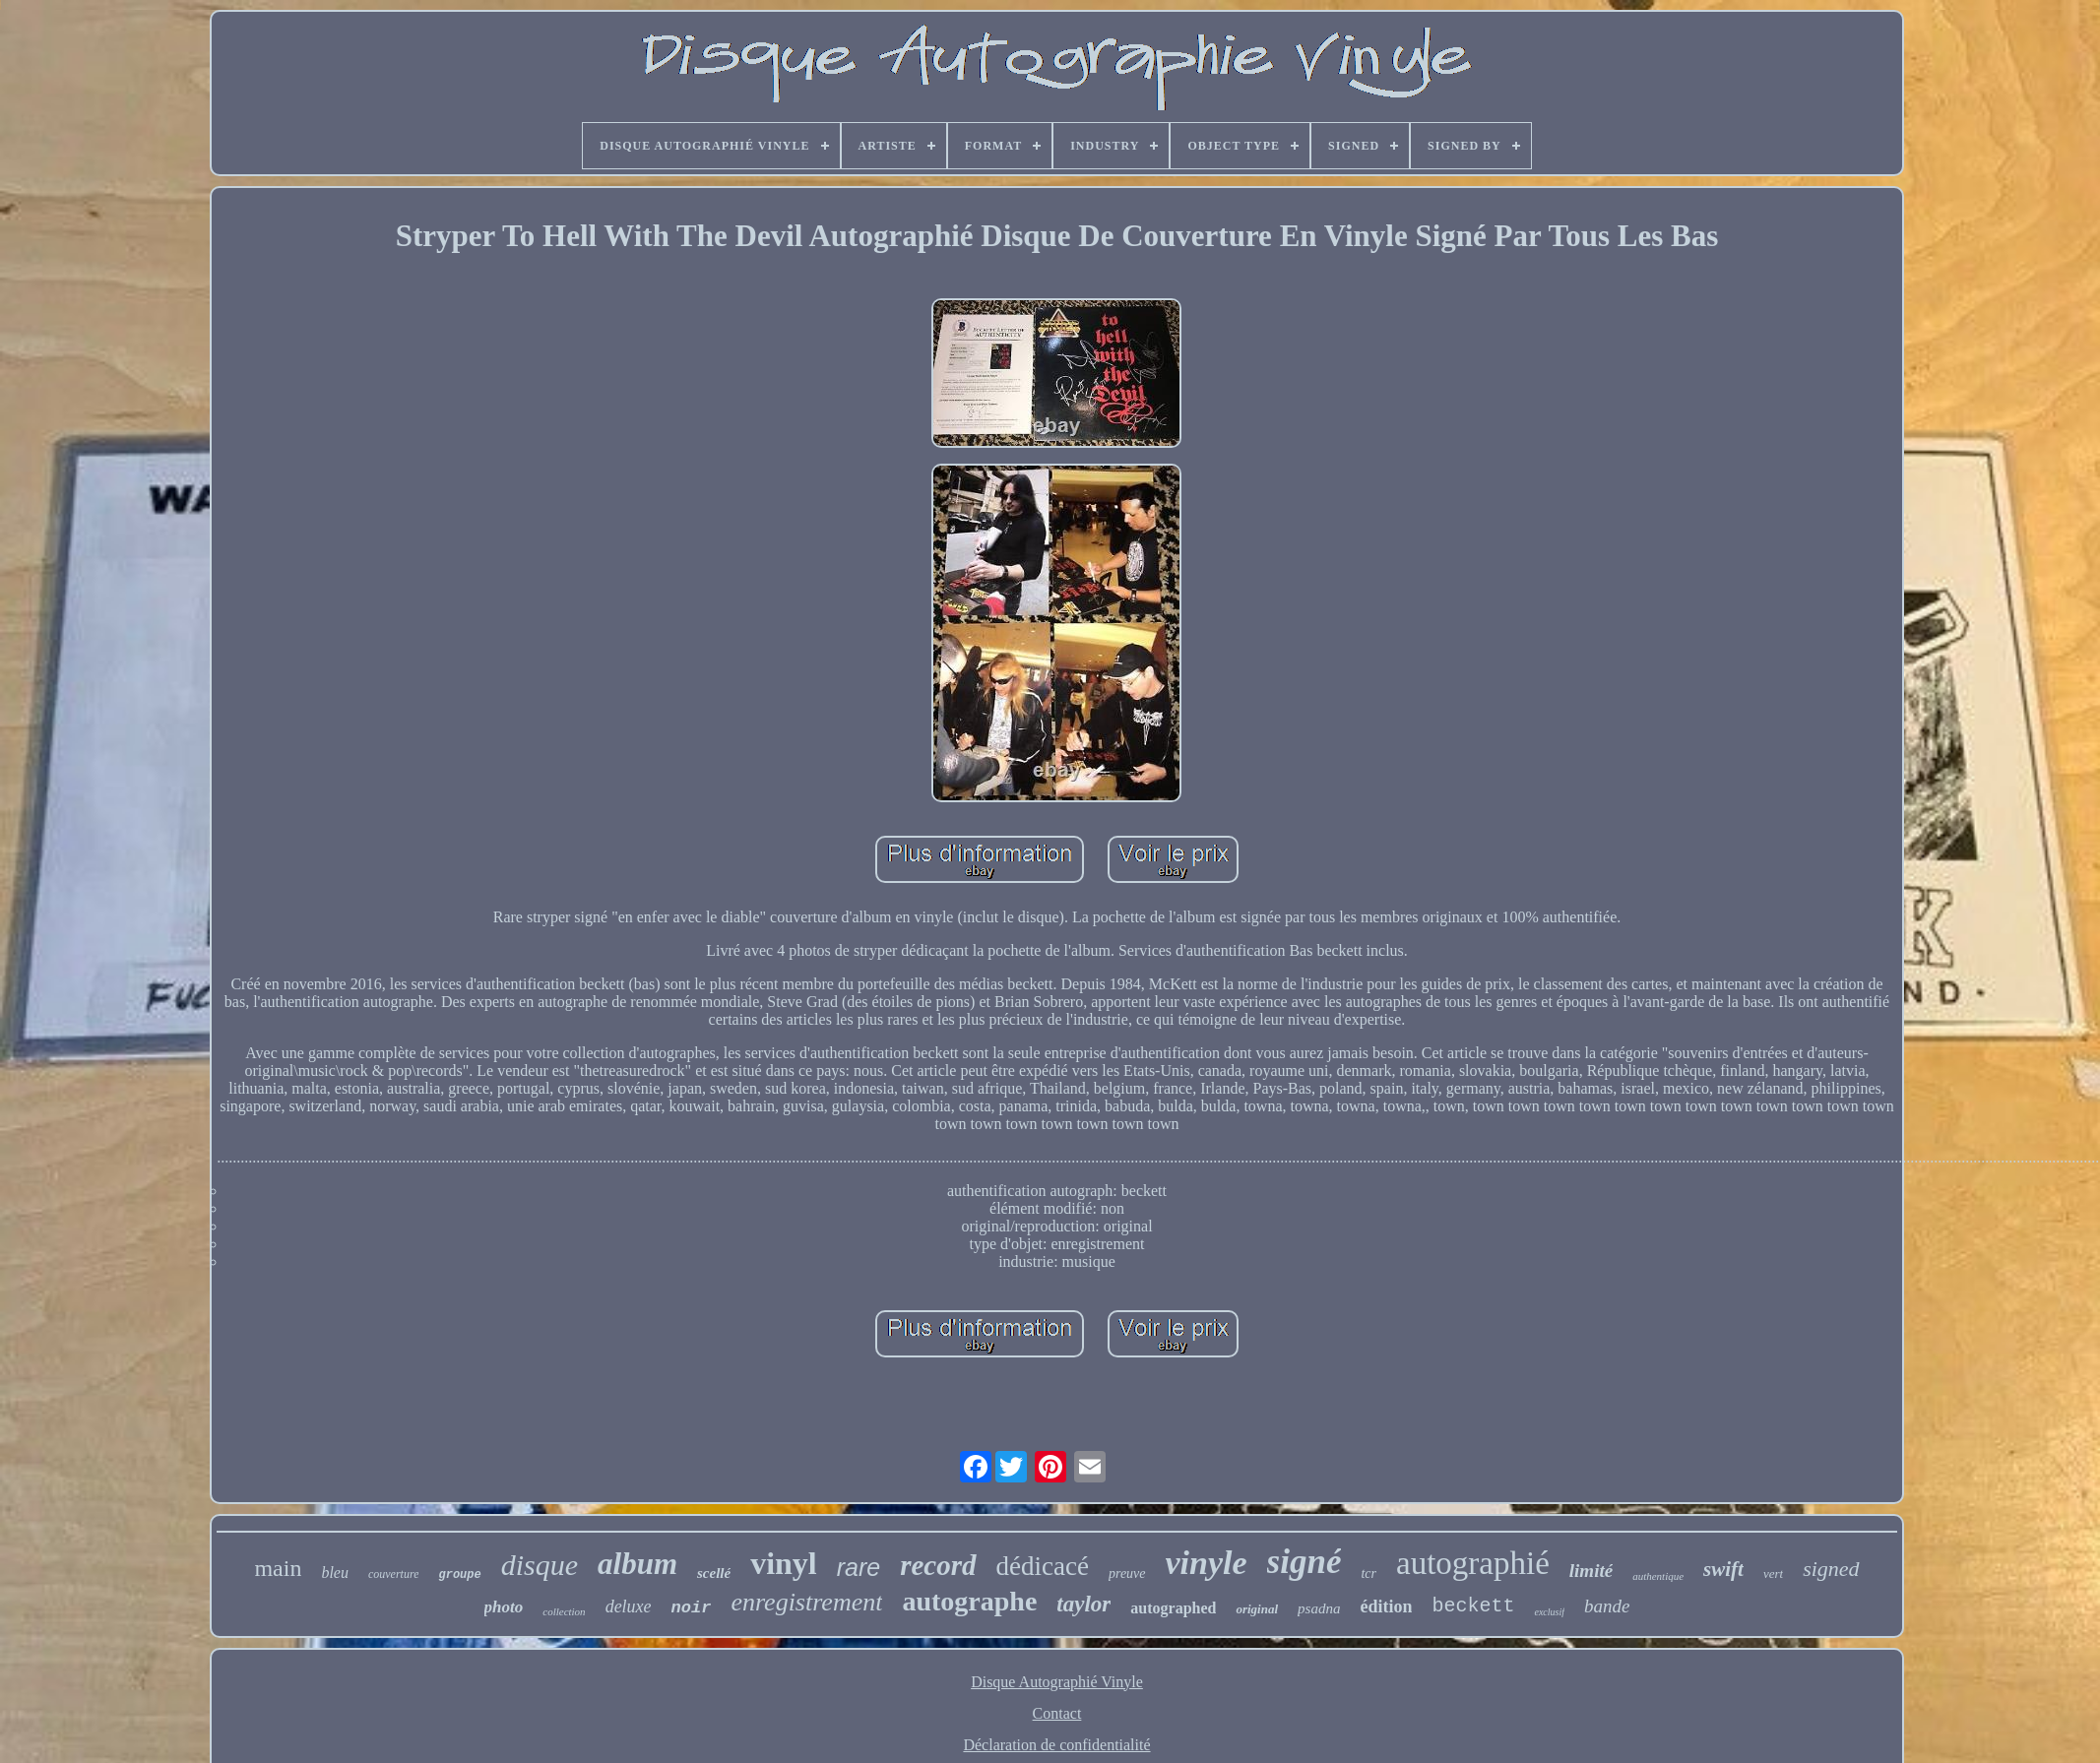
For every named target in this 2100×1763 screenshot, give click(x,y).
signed (1831, 1568)
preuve (1127, 1573)
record (938, 1565)
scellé (714, 1573)
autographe (969, 1601)
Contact (1057, 1713)
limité (1591, 1570)
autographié (1473, 1563)
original (1257, 1609)
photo (504, 1607)
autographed (1173, 1608)
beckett (1473, 1606)
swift (1723, 1569)
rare (858, 1567)
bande (1606, 1606)
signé (1304, 1562)
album (637, 1563)
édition (1386, 1606)
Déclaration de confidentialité (1056, 1744)
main (277, 1568)
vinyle (1206, 1562)
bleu (335, 1572)
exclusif (1549, 1611)
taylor (1083, 1604)
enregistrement (806, 1602)
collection (563, 1611)
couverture (393, 1574)
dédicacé (1042, 1566)
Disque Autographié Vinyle (1057, 1681)
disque (539, 1564)
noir (691, 1608)
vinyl (783, 1563)
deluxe (628, 1606)
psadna (1319, 1608)
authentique (1658, 1576)
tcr (1368, 1573)
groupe (459, 1575)
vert (1773, 1573)
